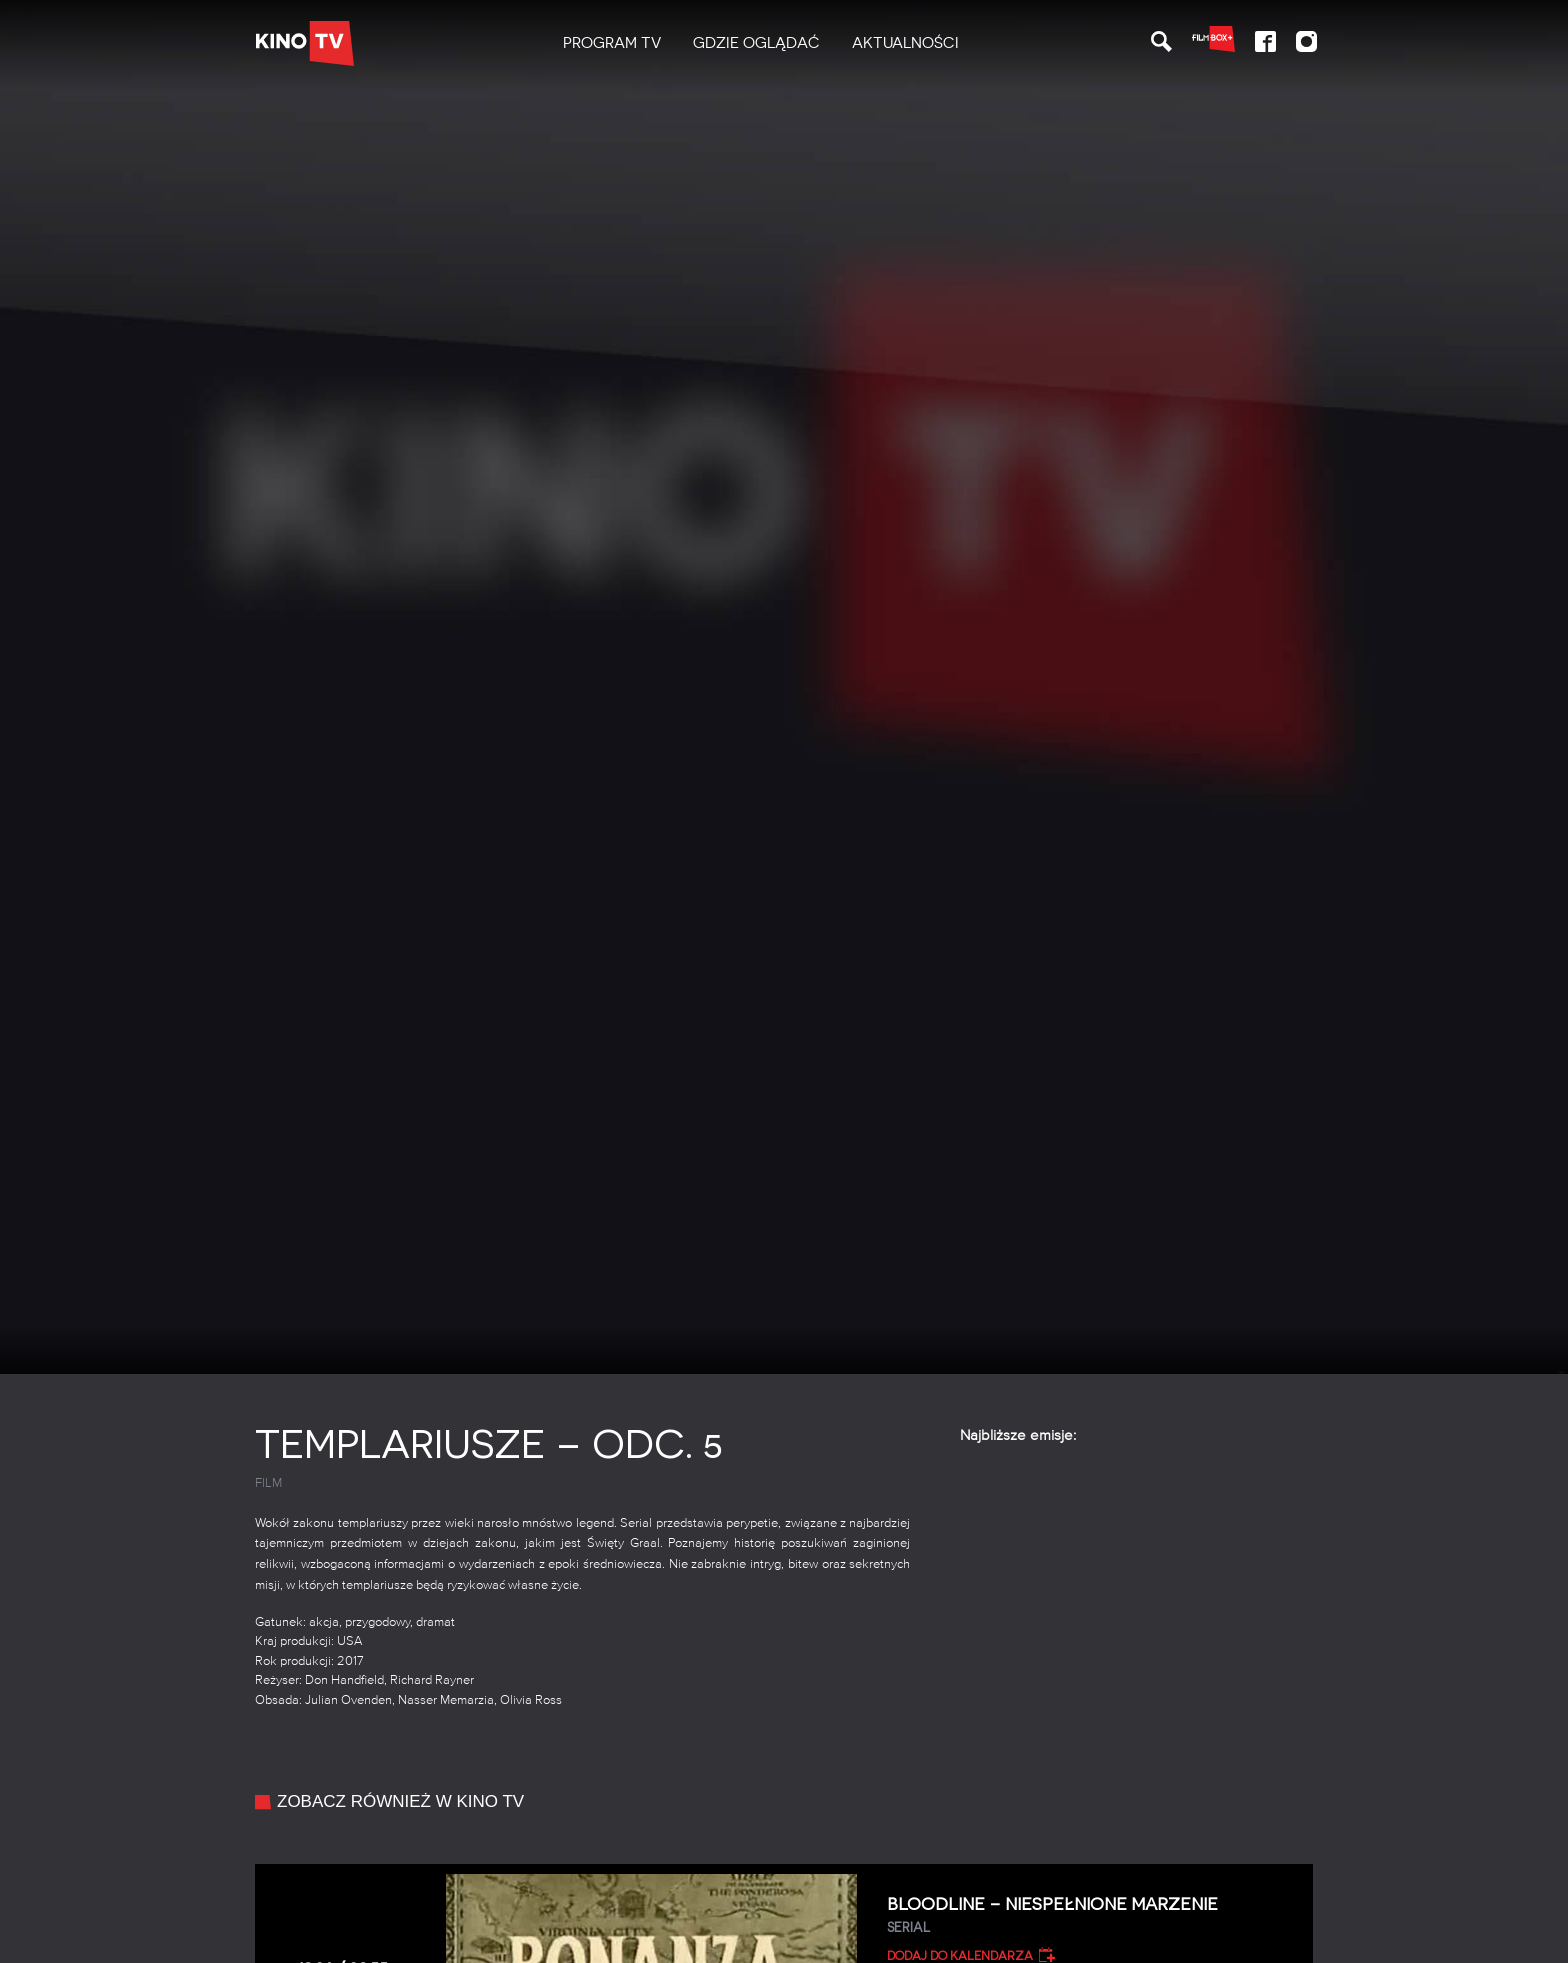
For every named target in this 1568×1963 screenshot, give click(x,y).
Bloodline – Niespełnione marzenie (1092, 1915)
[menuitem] (612, 43)
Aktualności (905, 43)
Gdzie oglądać (756, 43)
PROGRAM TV (612, 43)
